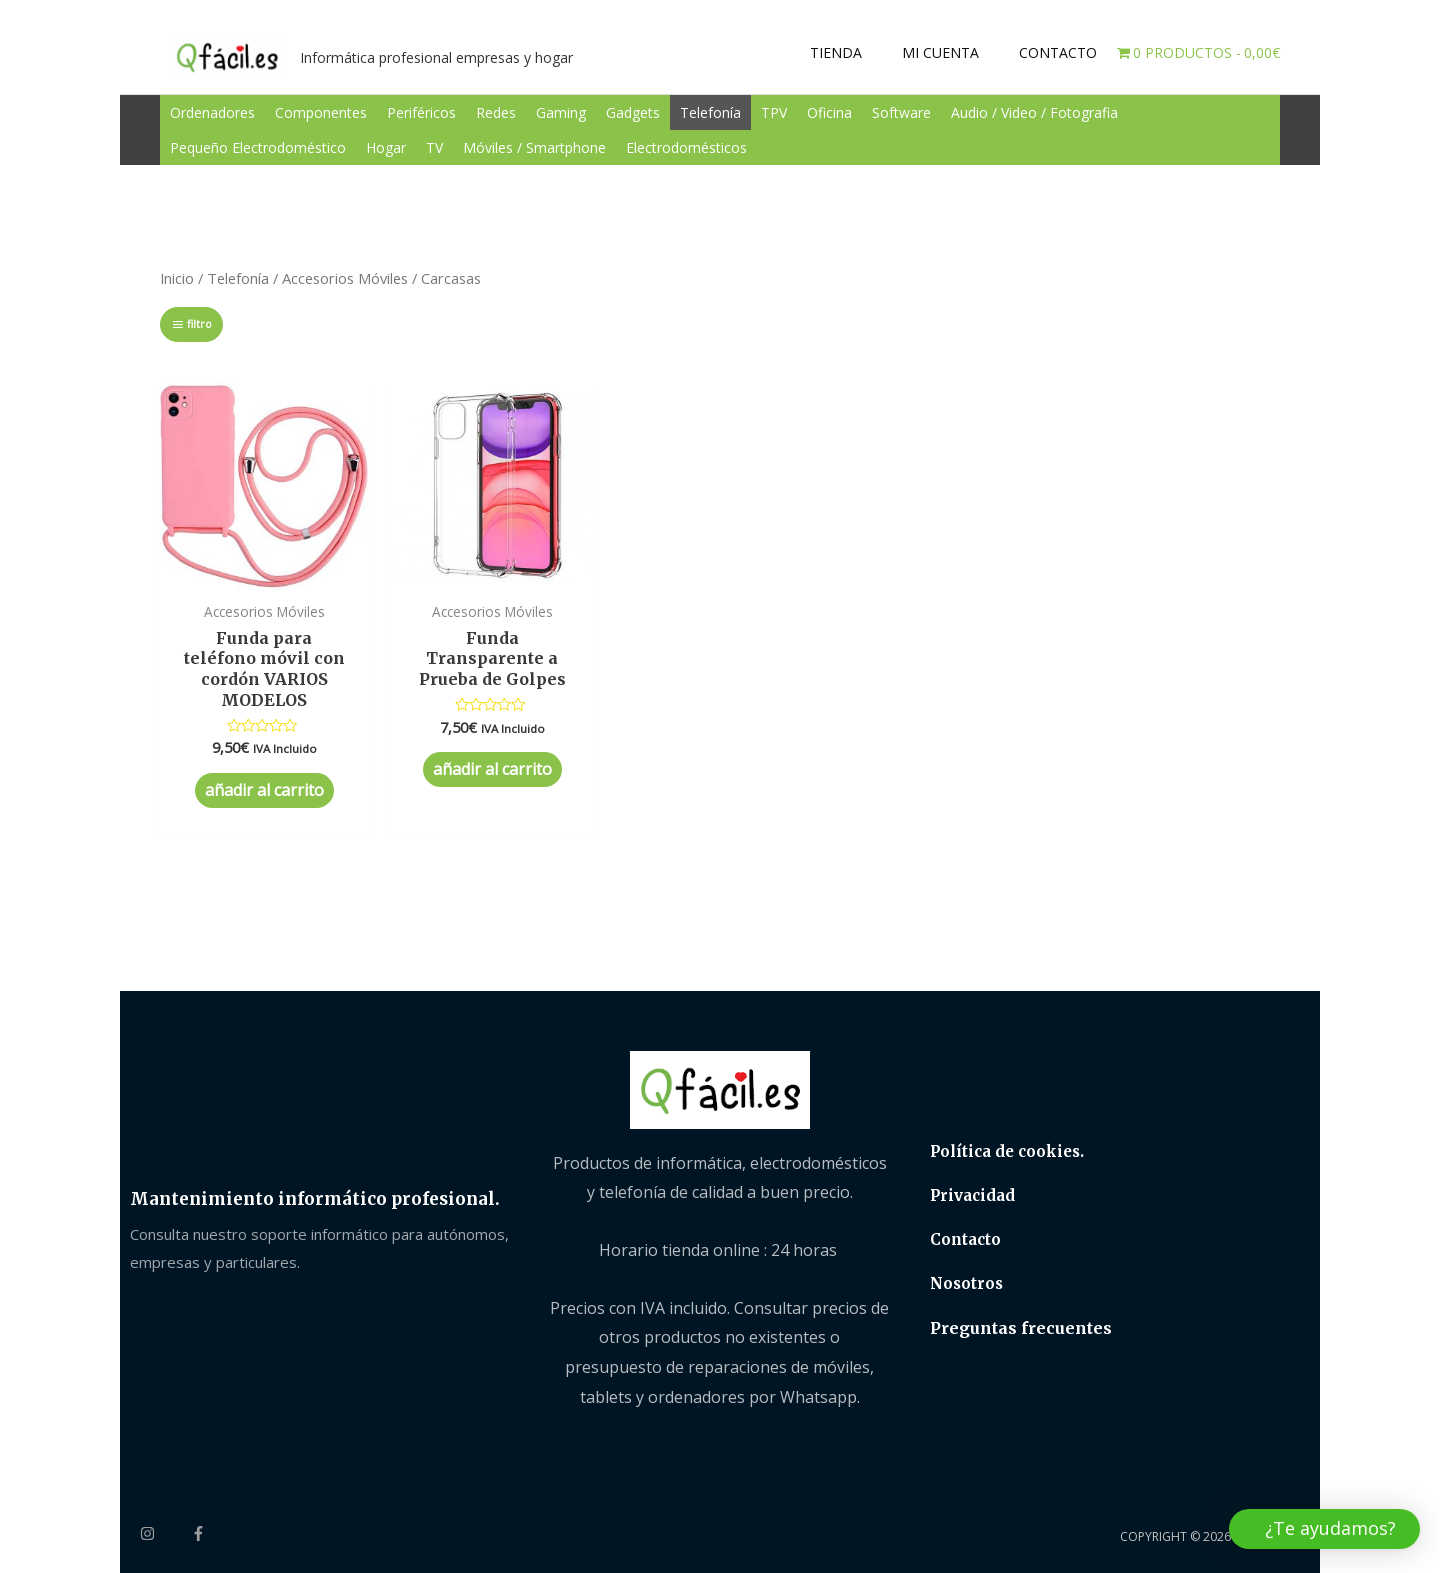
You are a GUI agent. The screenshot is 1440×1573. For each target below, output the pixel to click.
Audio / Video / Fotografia (1034, 112)
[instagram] (164, 1533)
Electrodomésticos (686, 147)
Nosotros (966, 1283)
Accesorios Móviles (345, 278)
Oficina (829, 112)
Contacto (965, 1239)
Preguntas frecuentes (1021, 1328)
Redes (496, 112)
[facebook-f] (201, 1533)
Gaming (561, 112)
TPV (774, 112)
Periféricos (421, 112)
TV (434, 147)
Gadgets (633, 112)
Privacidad (972, 1195)
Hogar (386, 147)
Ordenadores (212, 112)
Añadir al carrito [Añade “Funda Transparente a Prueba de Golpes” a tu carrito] (492, 769)
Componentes (321, 112)
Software (901, 112)
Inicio (177, 278)
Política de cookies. (1007, 1151)
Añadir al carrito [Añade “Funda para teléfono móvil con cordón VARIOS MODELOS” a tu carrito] (264, 790)
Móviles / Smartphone (534, 147)
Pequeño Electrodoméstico (258, 147)
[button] (1324, 1529)
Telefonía (710, 112)
